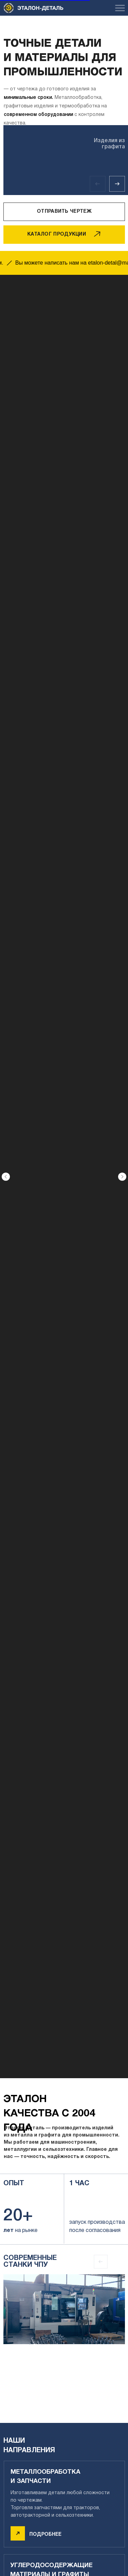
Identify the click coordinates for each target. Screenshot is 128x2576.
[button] (64, 212)
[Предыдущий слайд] (6, 987)
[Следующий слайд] (122, 987)
